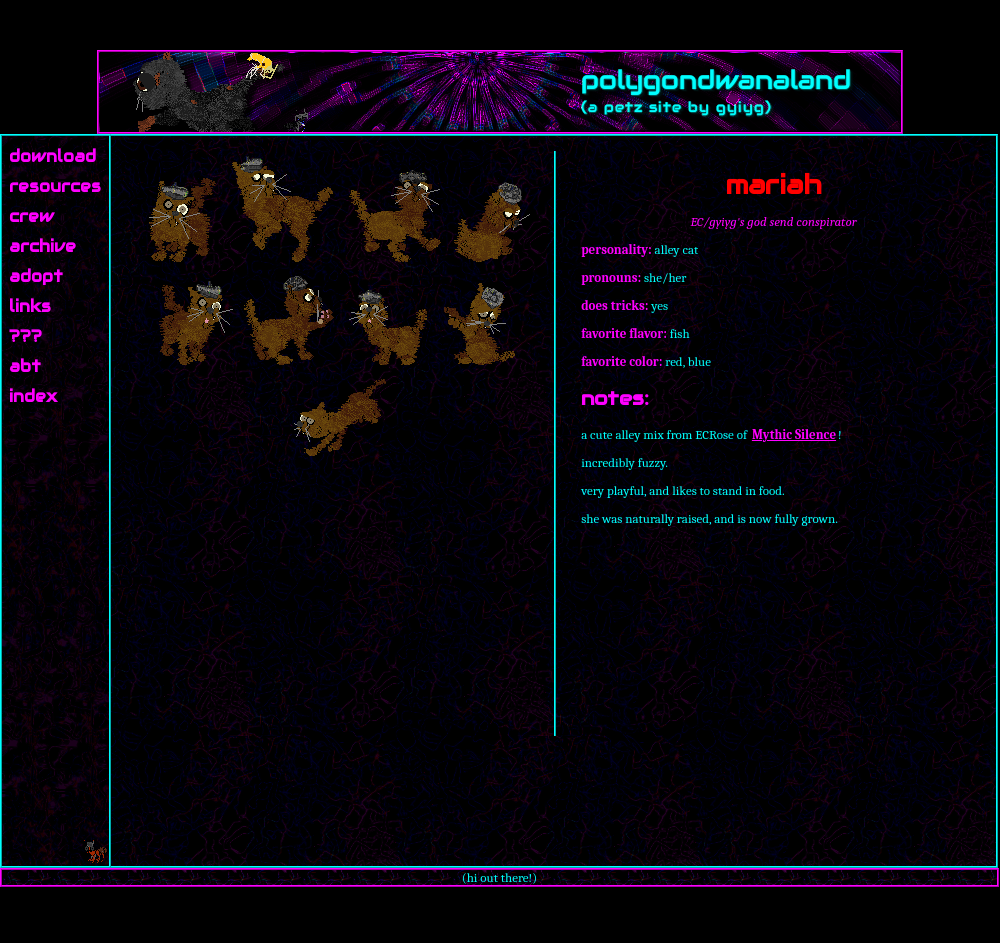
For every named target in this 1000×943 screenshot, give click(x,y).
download (52, 156)
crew (31, 216)
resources (55, 186)
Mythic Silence (794, 434)
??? (25, 336)
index (33, 396)
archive (42, 246)
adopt (36, 276)
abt (25, 366)
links (30, 306)
